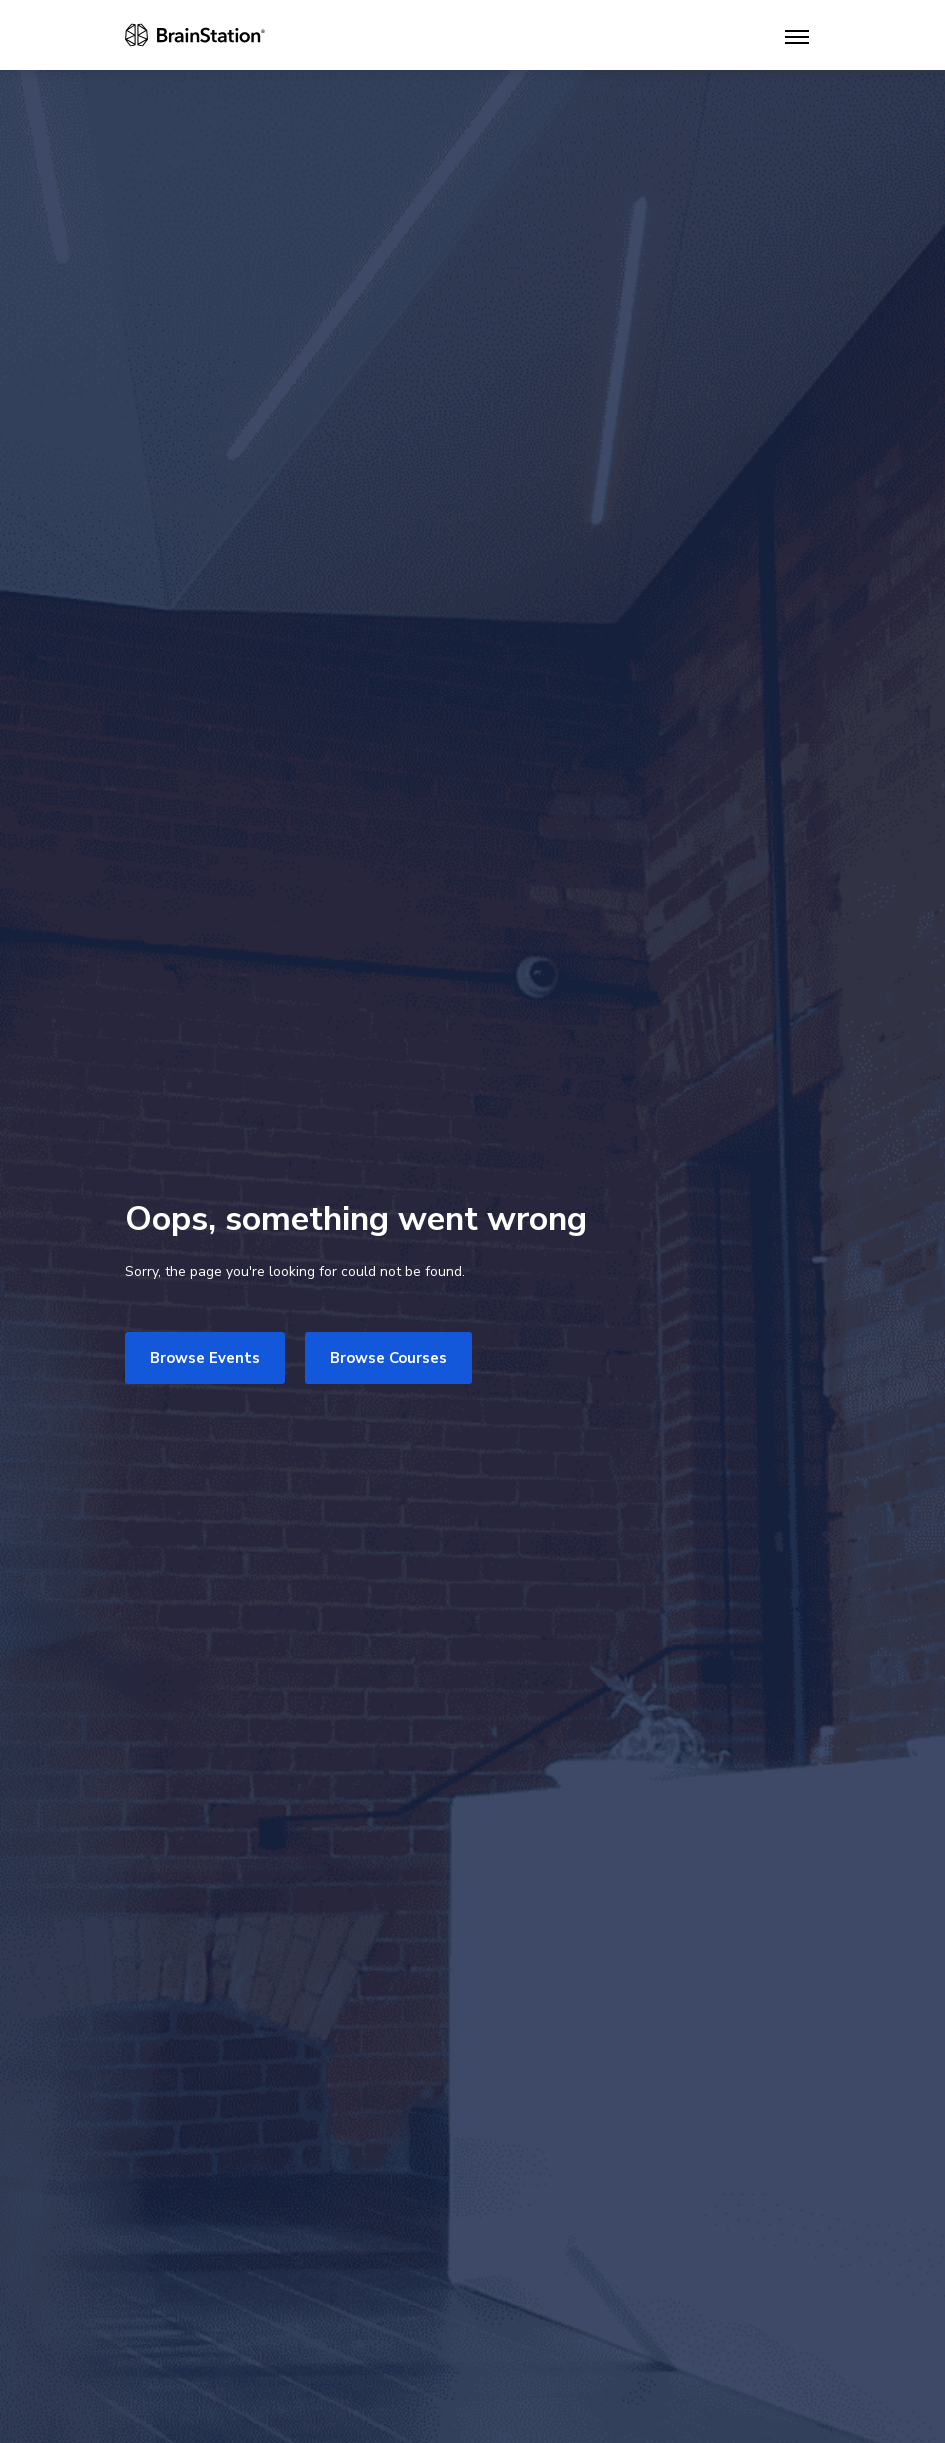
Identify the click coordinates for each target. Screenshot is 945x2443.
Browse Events (205, 1358)
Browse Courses (388, 1358)
